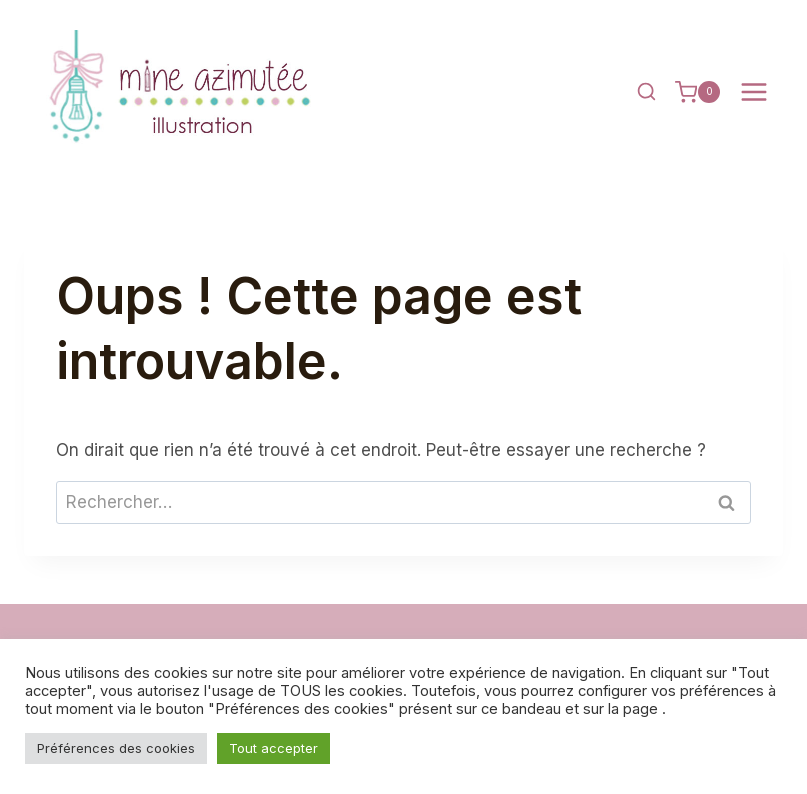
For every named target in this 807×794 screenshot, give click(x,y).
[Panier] (697, 92)
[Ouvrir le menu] (753, 92)
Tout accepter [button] (273, 748)
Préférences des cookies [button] (116, 748)
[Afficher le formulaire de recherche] (647, 92)
